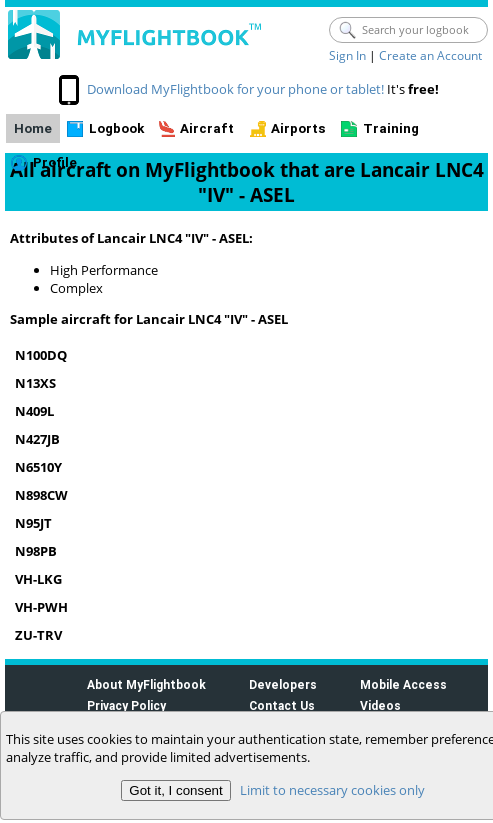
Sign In (347, 55)
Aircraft (207, 128)
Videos (380, 705)
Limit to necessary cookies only (332, 790)
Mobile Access (403, 684)
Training (391, 128)
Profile (55, 162)
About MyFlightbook (146, 684)
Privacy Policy (126, 705)
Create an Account (430, 55)
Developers (283, 684)
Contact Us (282, 705)
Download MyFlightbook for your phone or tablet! (235, 89)
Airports (298, 128)
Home (33, 128)
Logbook (116, 128)
